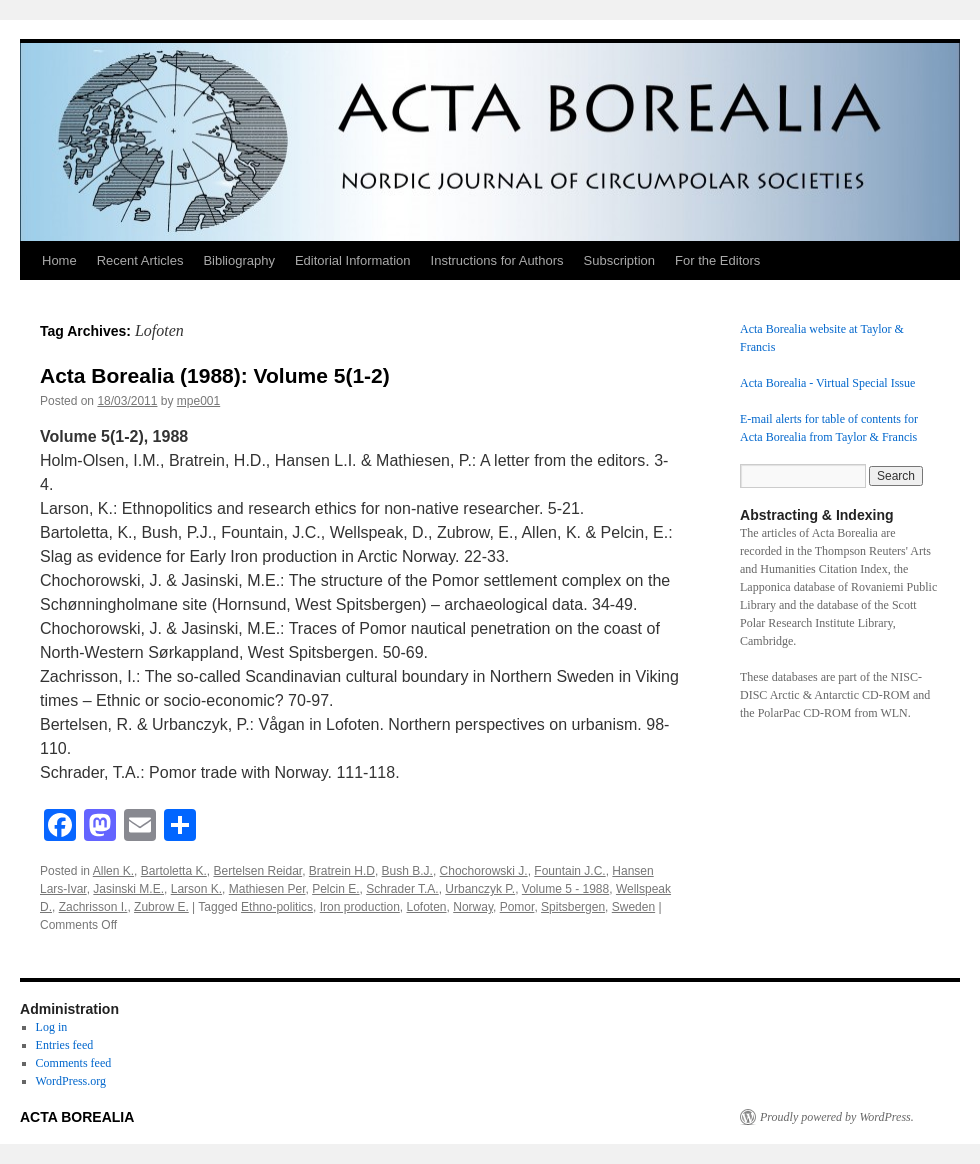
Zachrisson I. (93, 907)
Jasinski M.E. (128, 889)
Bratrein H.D (342, 871)
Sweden (633, 907)
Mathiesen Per (267, 889)
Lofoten (427, 907)
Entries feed (65, 1045)
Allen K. (113, 871)
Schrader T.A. (402, 889)
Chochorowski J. (484, 871)
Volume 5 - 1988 (565, 889)
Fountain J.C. (569, 871)
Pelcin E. (335, 889)
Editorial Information (353, 260)
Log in (52, 1027)
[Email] (140, 827)
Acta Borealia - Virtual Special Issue (827, 383)
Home (59, 260)
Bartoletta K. (174, 871)
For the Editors (717, 260)
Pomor (517, 907)
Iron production (360, 907)
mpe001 (198, 401)
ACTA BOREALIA (77, 1117)
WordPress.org (71, 1081)
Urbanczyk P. (480, 889)
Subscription (620, 260)
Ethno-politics (277, 907)
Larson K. (196, 889)
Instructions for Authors (497, 260)
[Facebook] (60, 827)
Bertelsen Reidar (257, 871)
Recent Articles (140, 260)
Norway (473, 907)
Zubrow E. (161, 907)
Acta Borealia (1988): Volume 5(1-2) (215, 375)
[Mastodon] (100, 827)
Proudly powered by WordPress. (837, 1117)
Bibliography (239, 260)
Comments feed (74, 1063)
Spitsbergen (573, 907)
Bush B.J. (407, 871)
